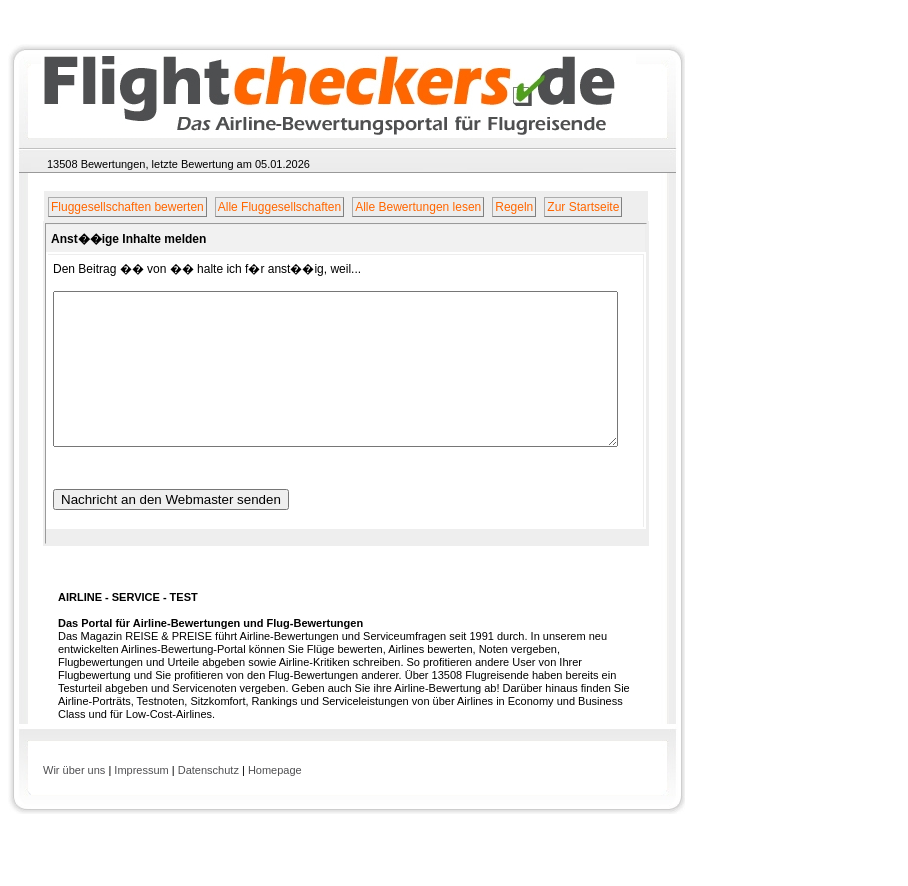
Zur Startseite (584, 207)
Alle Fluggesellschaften (279, 207)
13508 (62, 164)
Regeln (515, 207)
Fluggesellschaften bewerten (127, 207)
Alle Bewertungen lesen (418, 207)
